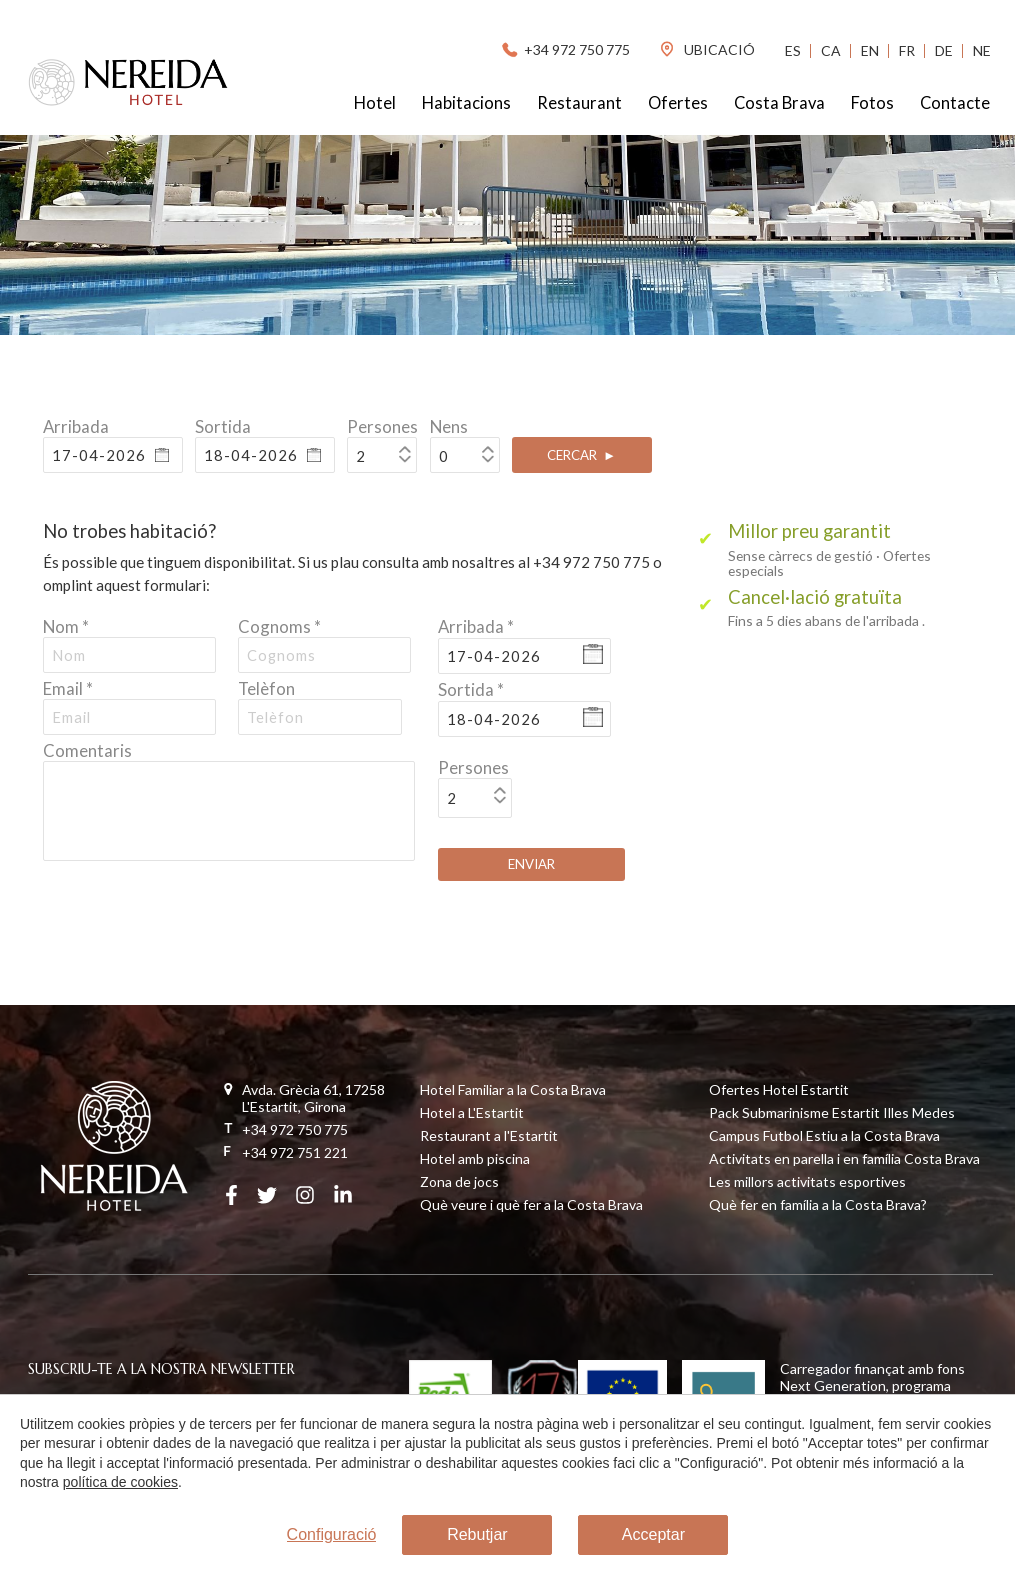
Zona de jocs (459, 1181)
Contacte (955, 103)
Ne (982, 50)
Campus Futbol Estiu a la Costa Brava (824, 1135)
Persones (382, 426)
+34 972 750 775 (564, 49)
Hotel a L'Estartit (472, 1112)
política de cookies (119, 1483)
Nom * (66, 626)
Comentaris (87, 750)
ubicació (706, 49)
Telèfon (266, 688)
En (870, 50)
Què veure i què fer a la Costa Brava (531, 1204)
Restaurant (579, 103)
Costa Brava (779, 103)
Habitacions (466, 103)
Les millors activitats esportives (807, 1181)
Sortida (223, 426)
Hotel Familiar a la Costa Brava (513, 1089)
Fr (907, 50)
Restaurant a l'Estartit (489, 1135)
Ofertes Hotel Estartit (779, 1089)
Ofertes (678, 103)
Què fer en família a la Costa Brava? (818, 1204)
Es (793, 50)
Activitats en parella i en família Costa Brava (844, 1158)
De (944, 50)
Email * (68, 688)
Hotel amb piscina (475, 1158)
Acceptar (653, 1535)
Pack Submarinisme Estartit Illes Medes (832, 1112)
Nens (449, 426)
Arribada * (476, 626)
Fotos (872, 103)
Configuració (332, 1535)
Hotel (375, 103)
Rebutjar (477, 1535)
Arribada (76, 426)
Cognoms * (279, 626)
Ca (831, 50)
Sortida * (471, 689)
